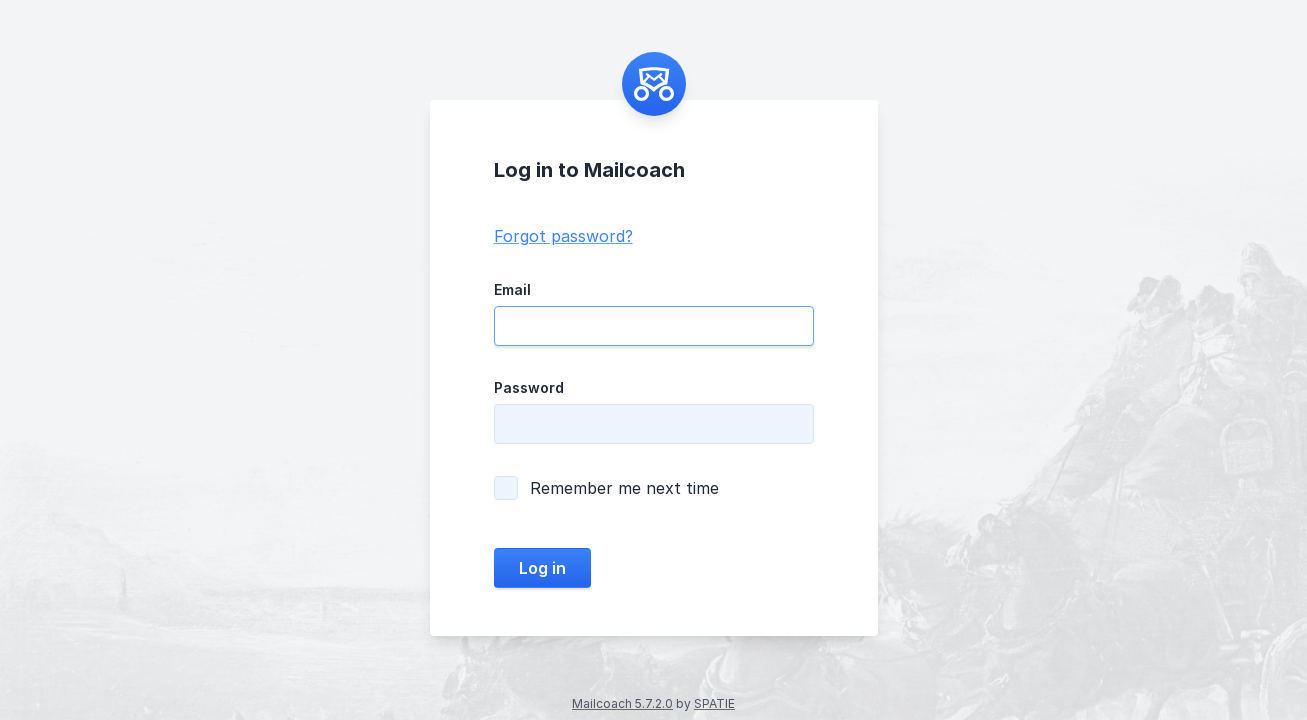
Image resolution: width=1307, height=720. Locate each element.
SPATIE (714, 703)
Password (529, 387)
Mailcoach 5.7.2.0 (622, 703)
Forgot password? (563, 236)
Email (512, 289)
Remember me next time (606, 488)
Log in (542, 568)
